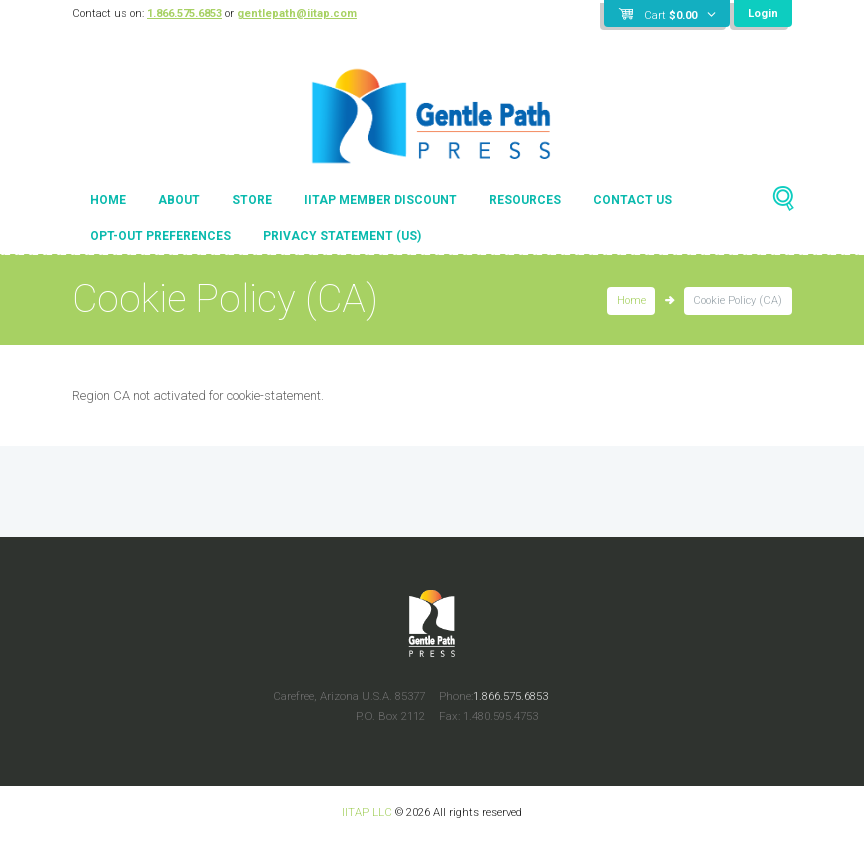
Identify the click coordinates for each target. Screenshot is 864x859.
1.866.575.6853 (184, 13)
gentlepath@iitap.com (297, 13)
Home (108, 200)
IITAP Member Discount (380, 200)
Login (763, 13)
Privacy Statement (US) (342, 236)
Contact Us (632, 200)
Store (252, 200)
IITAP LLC (367, 812)
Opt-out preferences (160, 236)
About (179, 200)
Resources (525, 200)
